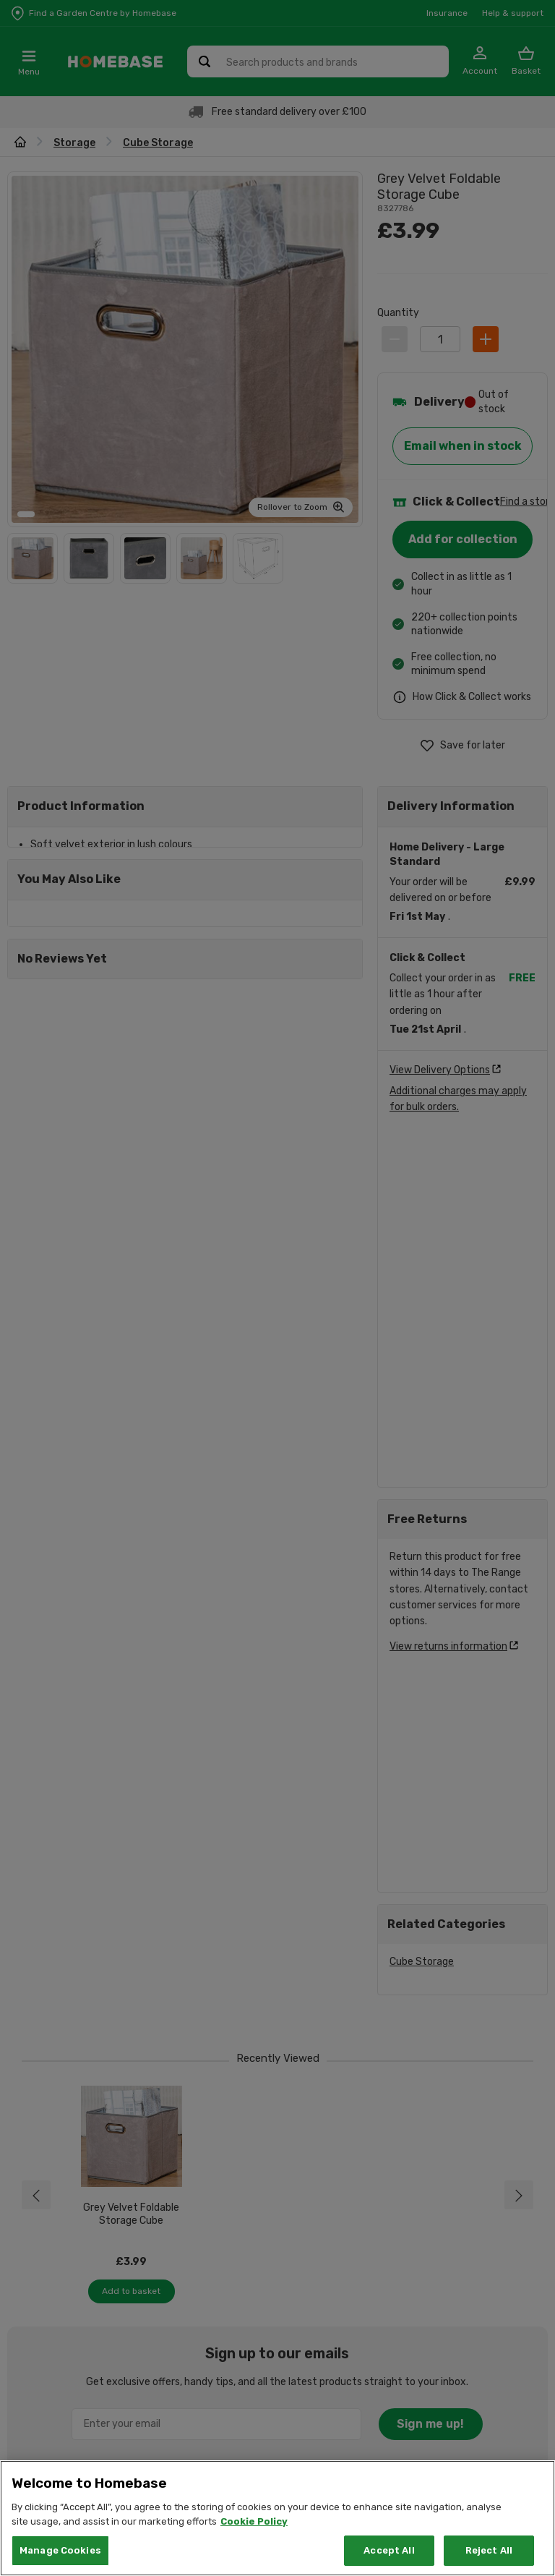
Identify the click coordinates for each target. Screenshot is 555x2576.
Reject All (488, 2550)
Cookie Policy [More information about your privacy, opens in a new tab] (254, 2521)
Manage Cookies (60, 2550)
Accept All (388, 2550)
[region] (277, 2518)
